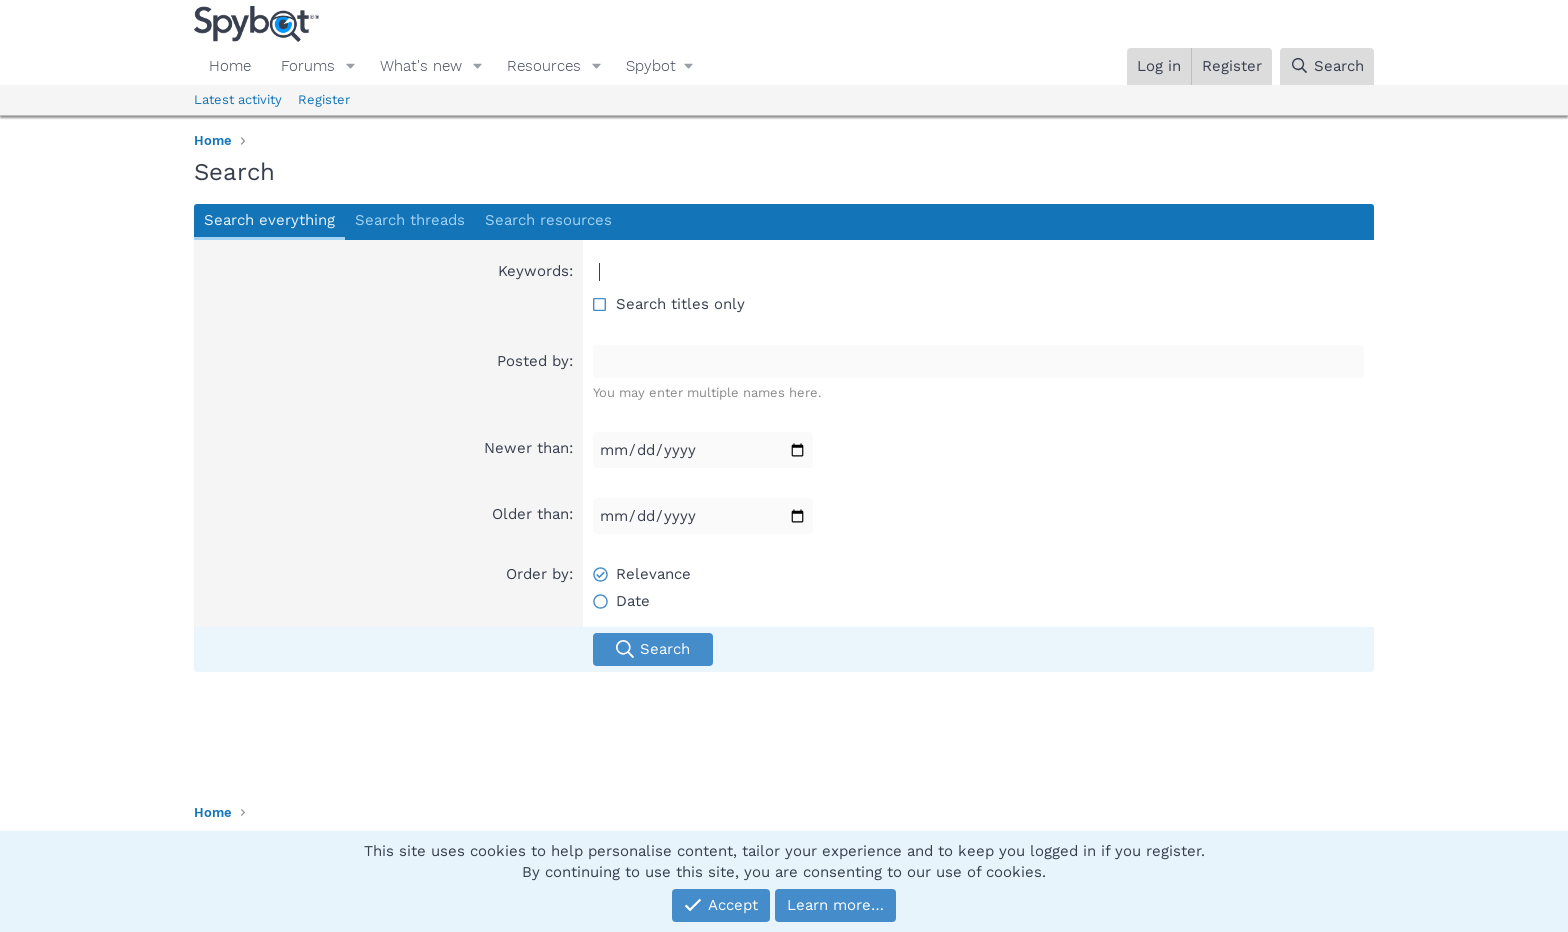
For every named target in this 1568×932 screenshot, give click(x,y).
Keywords (533, 271)
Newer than (526, 448)
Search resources (548, 220)
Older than (530, 514)
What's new (421, 66)
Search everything (269, 220)
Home (230, 66)
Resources (544, 66)
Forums (308, 66)
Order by (537, 574)
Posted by (533, 361)
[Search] (1327, 66)
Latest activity (238, 99)
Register (324, 99)
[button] (351, 66)
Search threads (410, 220)
